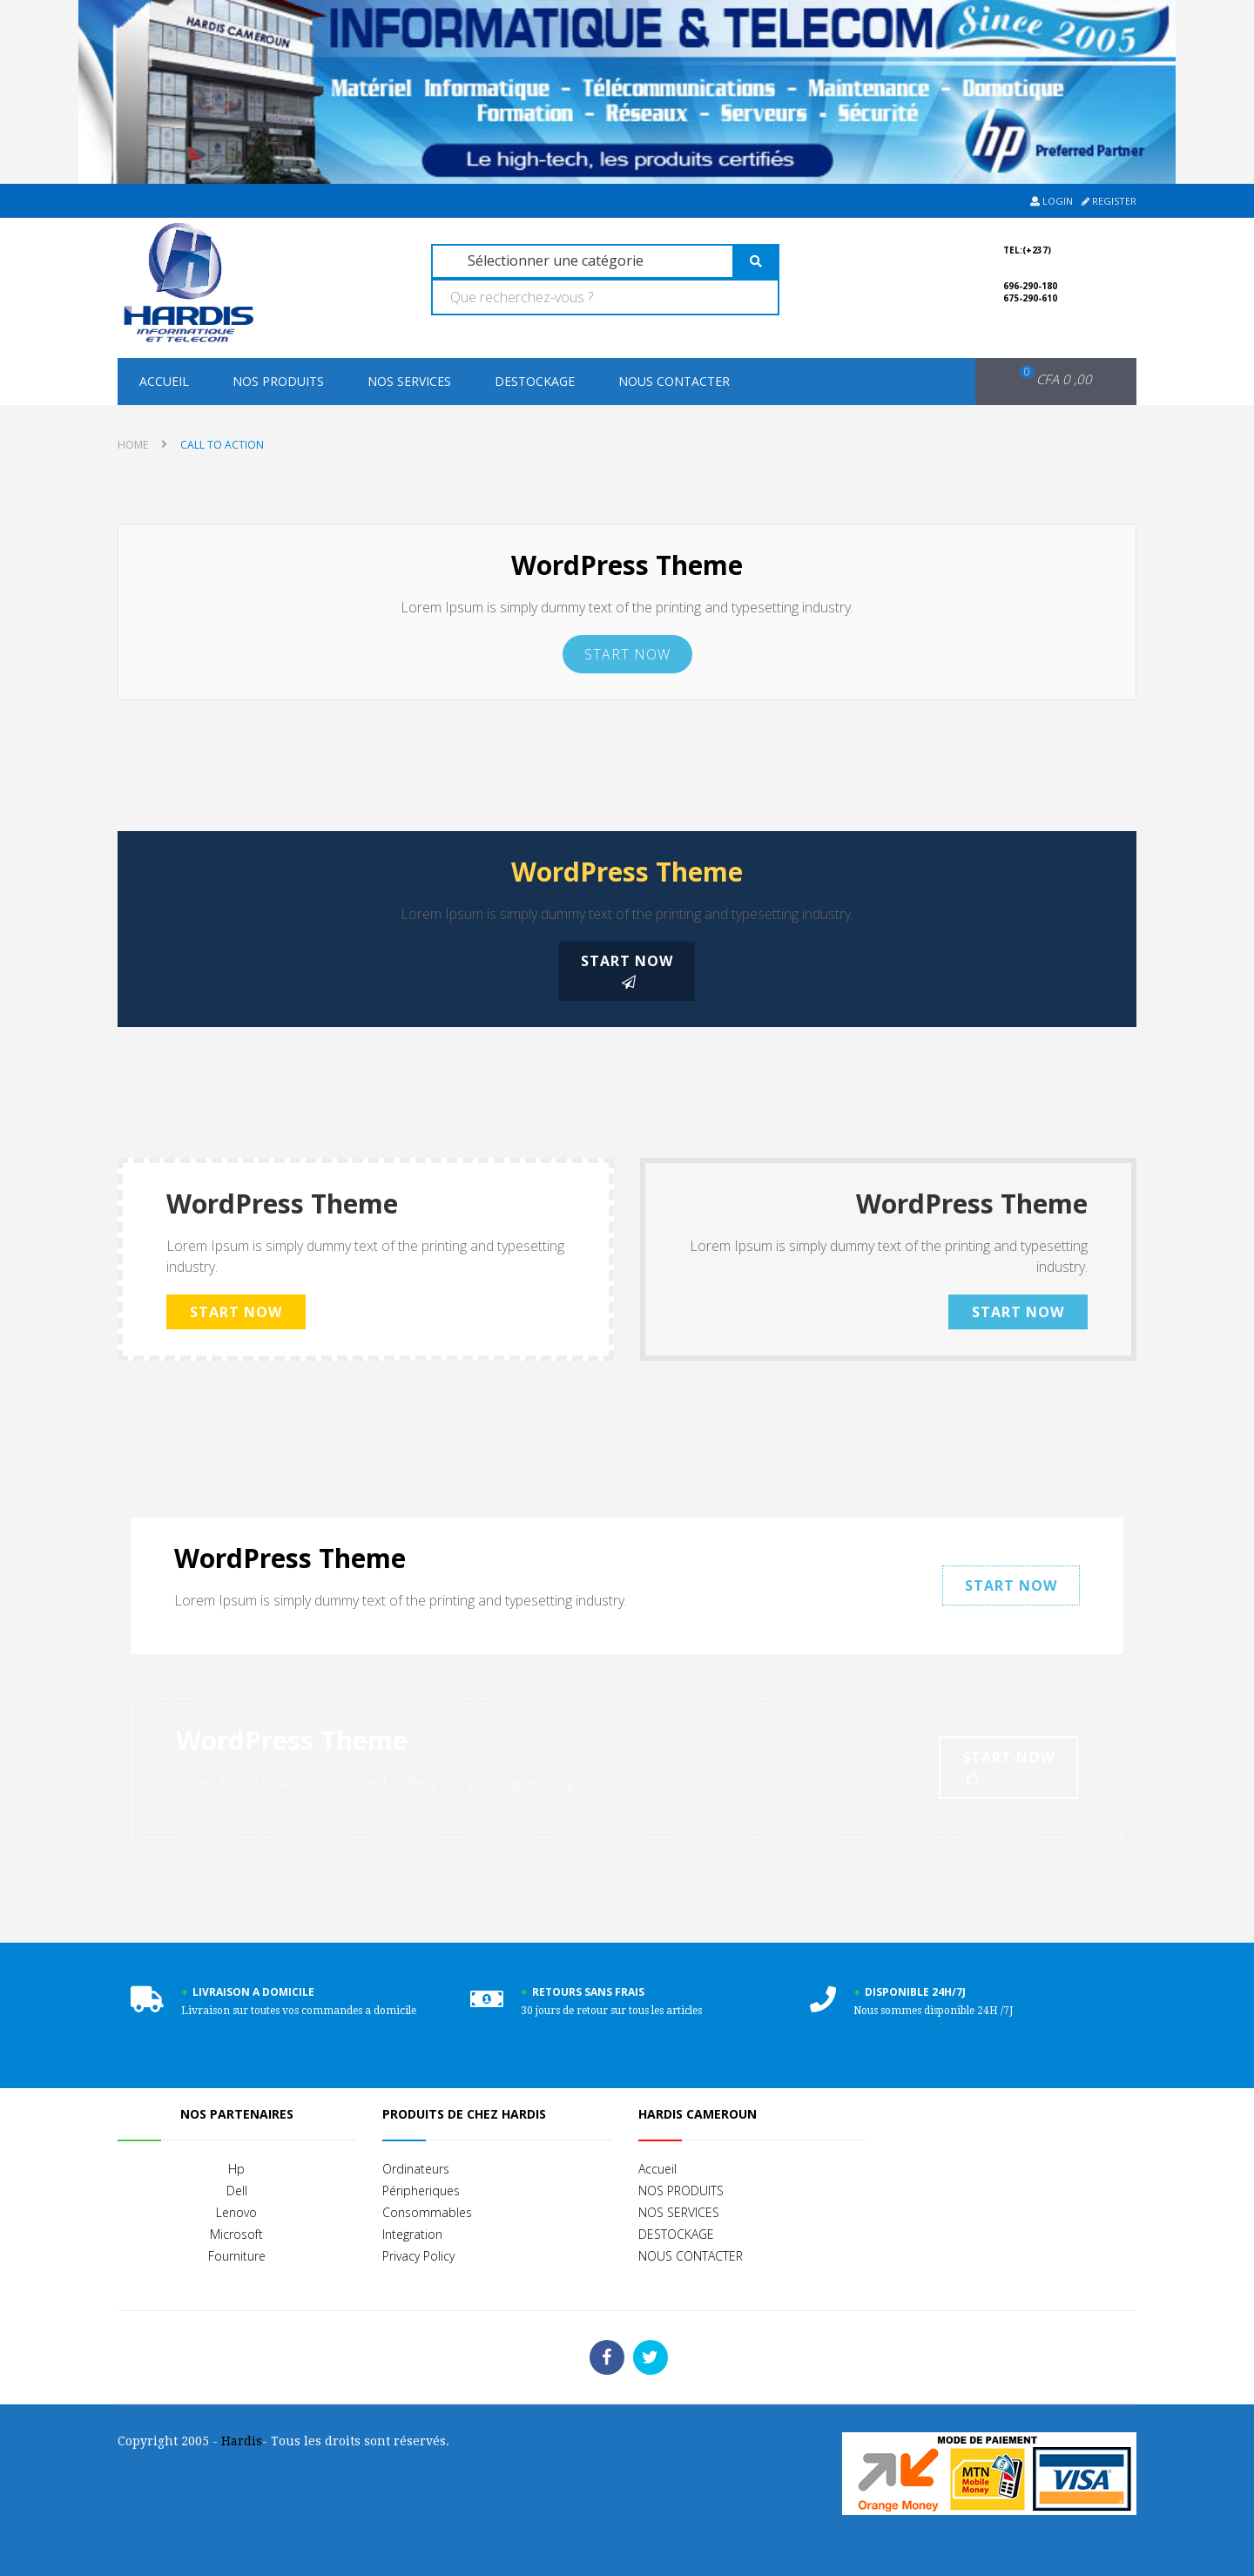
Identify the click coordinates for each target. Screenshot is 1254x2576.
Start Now (627, 654)
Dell (236, 2190)
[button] (1044, 380)
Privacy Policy (418, 2256)
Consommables (427, 2212)
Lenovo (236, 2212)
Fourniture (237, 2256)
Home (133, 444)
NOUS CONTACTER (674, 381)
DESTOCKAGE (535, 381)
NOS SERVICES (409, 381)
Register (1109, 200)
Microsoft (236, 2234)
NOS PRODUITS (278, 381)
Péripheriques (421, 2190)
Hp (236, 2168)
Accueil (164, 381)
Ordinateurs (415, 2168)
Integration (412, 2234)
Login (1051, 200)
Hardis (241, 2441)
